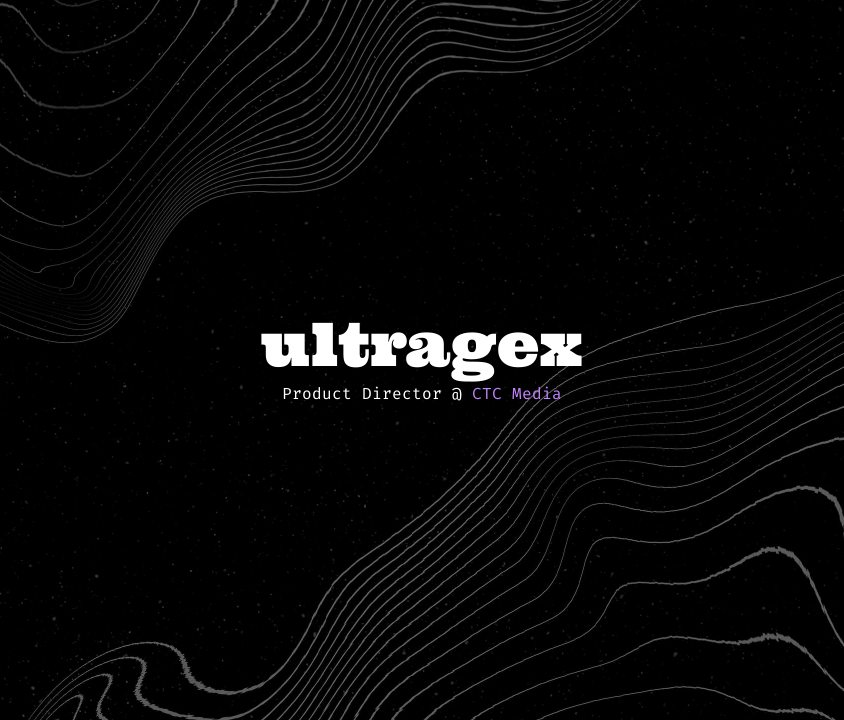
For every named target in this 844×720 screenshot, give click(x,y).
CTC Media (517, 393)
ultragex (422, 344)
